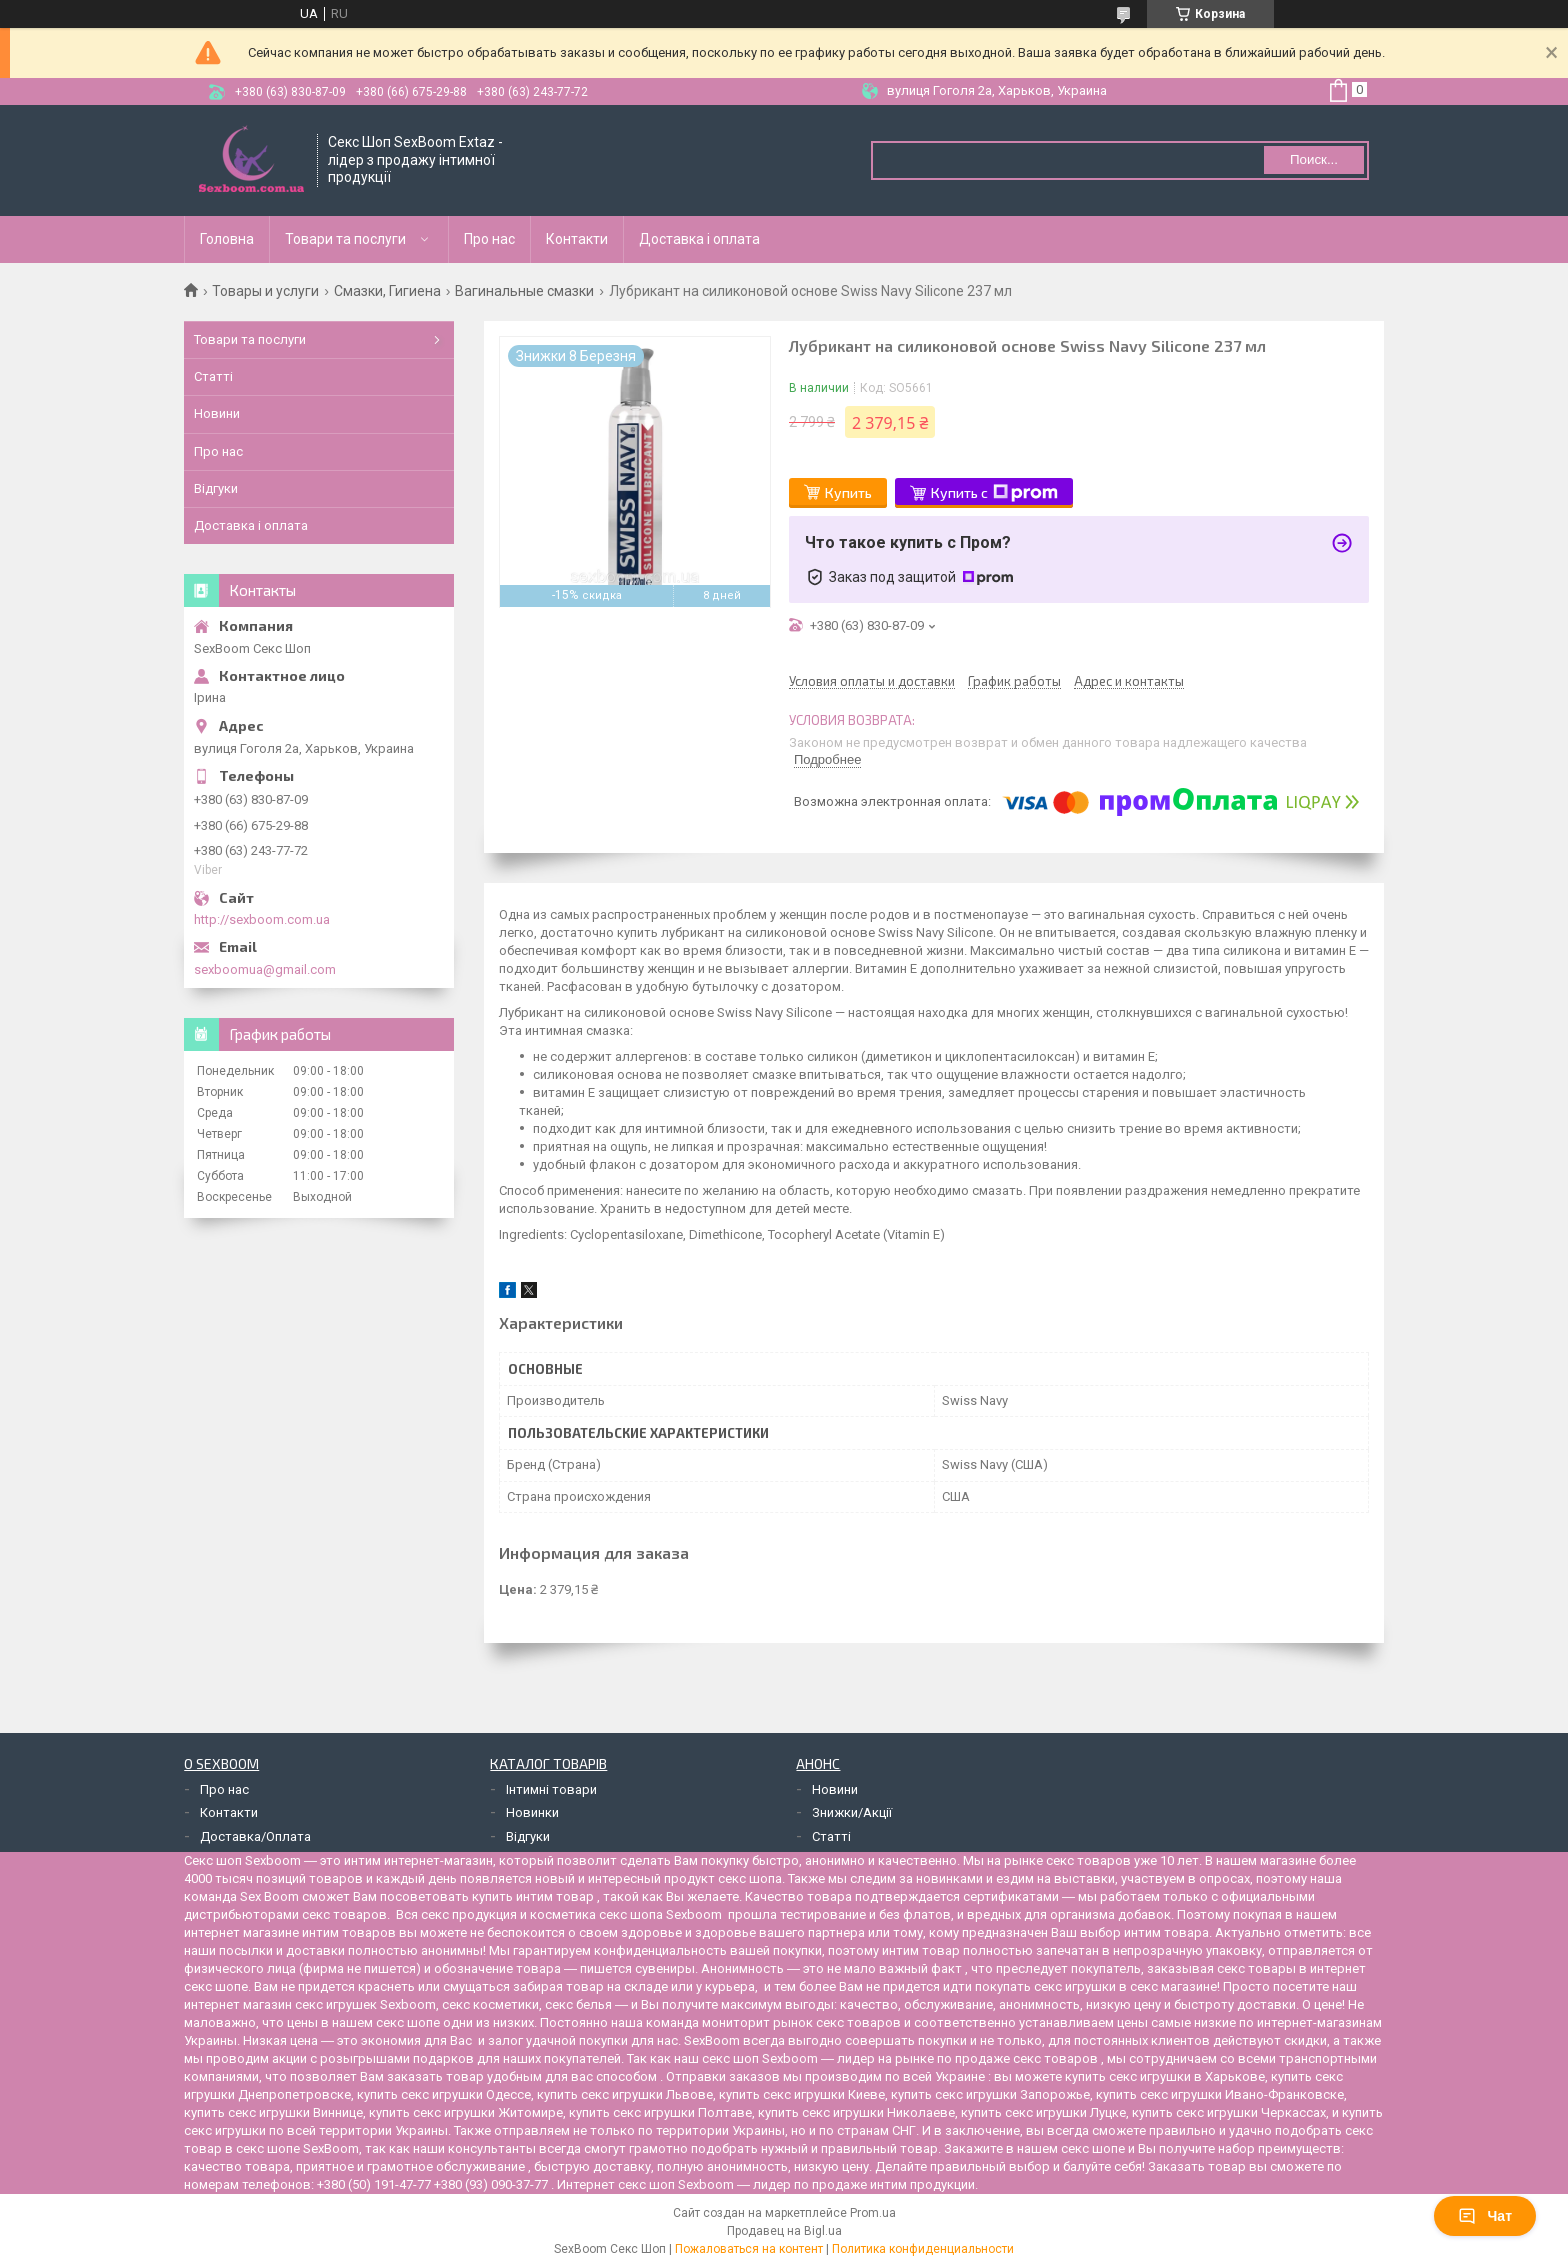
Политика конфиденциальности (923, 2249)
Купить (848, 492)
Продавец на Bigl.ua (784, 2231)
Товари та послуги (345, 239)
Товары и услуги (265, 291)
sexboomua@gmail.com (265, 969)
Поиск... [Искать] (1314, 159)
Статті (213, 376)
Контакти (577, 239)
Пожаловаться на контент (749, 2249)
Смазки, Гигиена (387, 291)
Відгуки (216, 488)
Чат (1485, 2216)
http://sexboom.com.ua (262, 919)
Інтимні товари (551, 1789)
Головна (227, 239)
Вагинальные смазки (524, 291)
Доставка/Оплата (255, 1836)
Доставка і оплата (699, 239)
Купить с (994, 493)
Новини (217, 413)
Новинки (532, 1812)
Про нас (489, 239)
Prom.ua (873, 2213)
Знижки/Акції (852, 1812)
